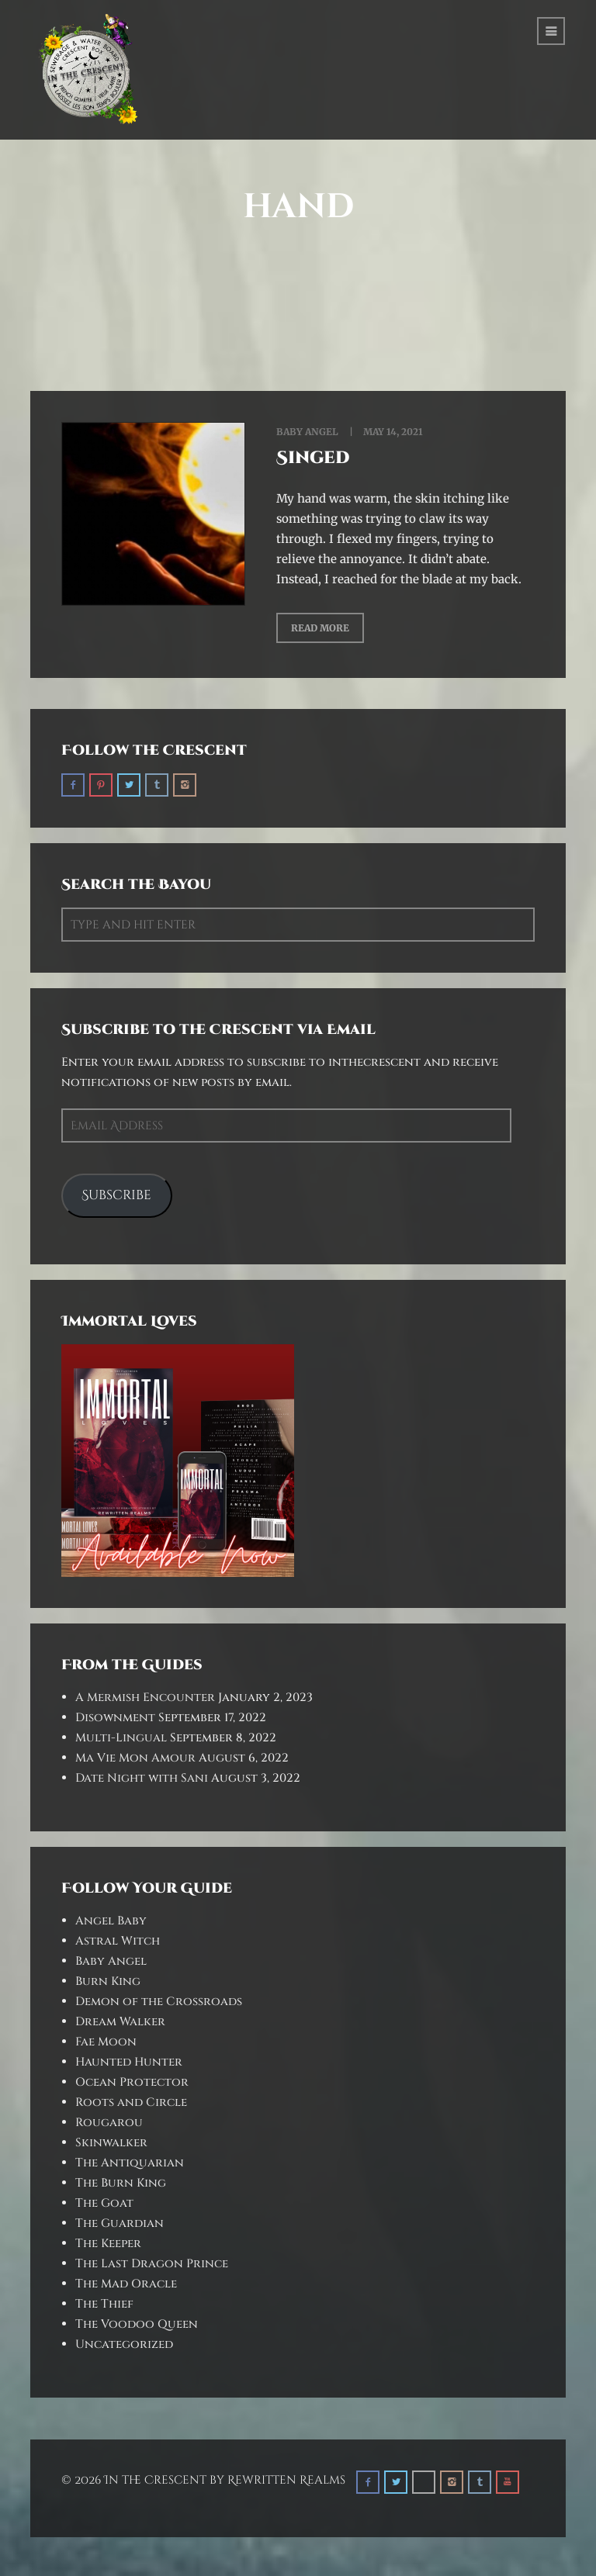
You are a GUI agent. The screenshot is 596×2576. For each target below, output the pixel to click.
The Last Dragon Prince (151, 2264)
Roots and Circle (131, 2102)
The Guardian (119, 2223)
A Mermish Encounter (145, 1697)
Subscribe (116, 1195)
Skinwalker (111, 2143)
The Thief (104, 2304)
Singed (313, 458)
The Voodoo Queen (136, 2324)
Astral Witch (117, 1941)
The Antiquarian (129, 2163)
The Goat (104, 2203)
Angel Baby (111, 1921)
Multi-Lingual (121, 1738)
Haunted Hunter (128, 2062)
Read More (320, 628)
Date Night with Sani (141, 1778)
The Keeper (108, 2243)
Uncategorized (124, 2344)
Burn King (107, 1981)
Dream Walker (120, 2022)
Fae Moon (106, 2042)
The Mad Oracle (126, 2284)
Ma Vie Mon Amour (135, 1758)
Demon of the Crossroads (158, 2001)
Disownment (115, 1718)
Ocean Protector (132, 2082)
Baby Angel (307, 431)
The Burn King (120, 2183)
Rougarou (109, 2122)
